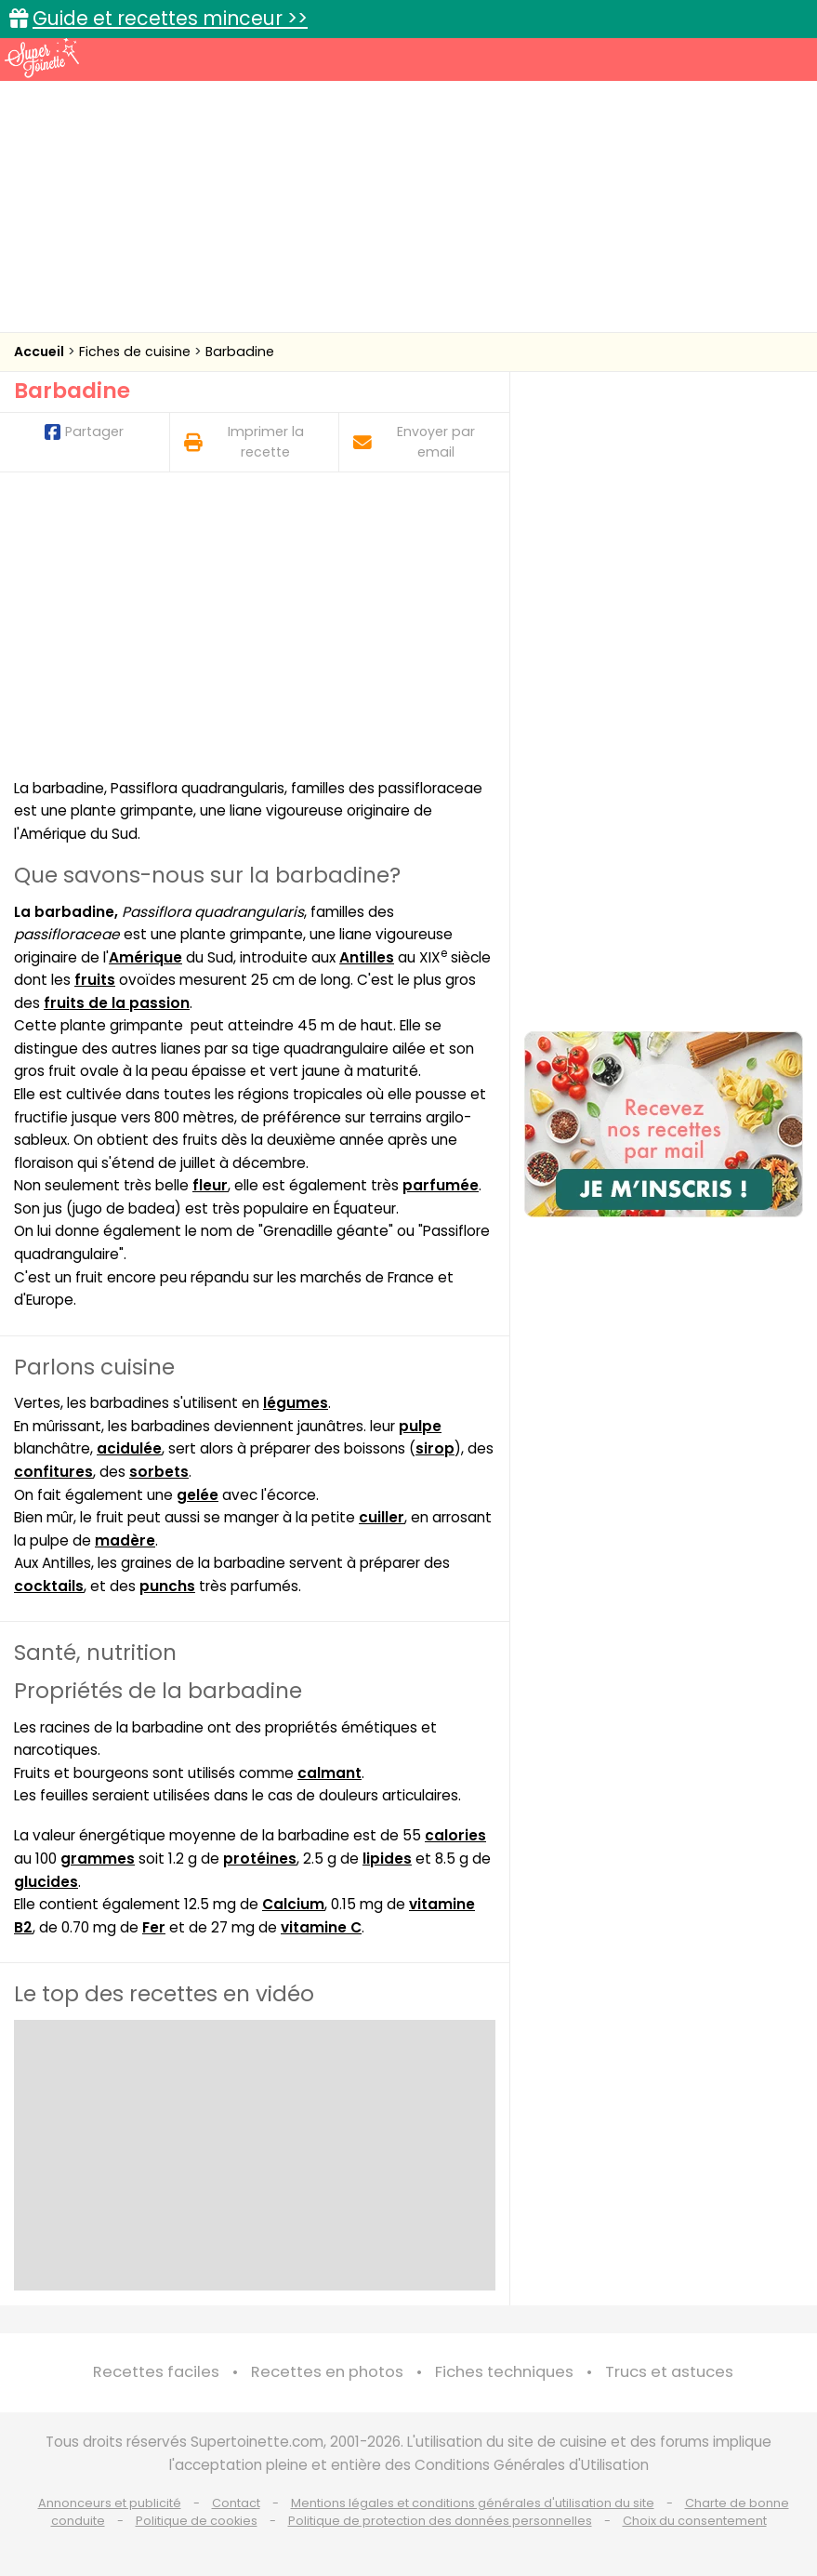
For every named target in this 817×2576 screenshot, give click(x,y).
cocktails (49, 1586)
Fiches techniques (504, 2372)
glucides (46, 1882)
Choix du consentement (695, 2521)
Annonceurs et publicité (109, 2503)
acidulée (129, 1448)
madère (125, 1540)
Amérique (145, 957)
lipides (387, 1858)
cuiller (381, 1517)
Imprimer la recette (244, 441)
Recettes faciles (156, 2372)
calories (455, 1835)
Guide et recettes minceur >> (170, 18)
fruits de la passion (117, 1003)
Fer (153, 1927)
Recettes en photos (327, 2372)
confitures (53, 1471)
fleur (210, 1185)
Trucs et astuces (669, 2372)
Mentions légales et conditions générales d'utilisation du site (472, 2503)
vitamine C (321, 1927)
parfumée (440, 1185)
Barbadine (239, 351)
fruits (94, 979)
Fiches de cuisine (136, 351)
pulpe (420, 1426)
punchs (167, 1586)
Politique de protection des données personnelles (440, 2521)
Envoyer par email (414, 441)
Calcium (293, 1904)
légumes (295, 1403)
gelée (197, 1495)
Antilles (366, 957)
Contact (236, 2503)
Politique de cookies (196, 2521)
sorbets (159, 1471)
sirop (435, 1448)
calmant (329, 1773)
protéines (259, 1858)
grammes (97, 1858)
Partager (84, 431)
